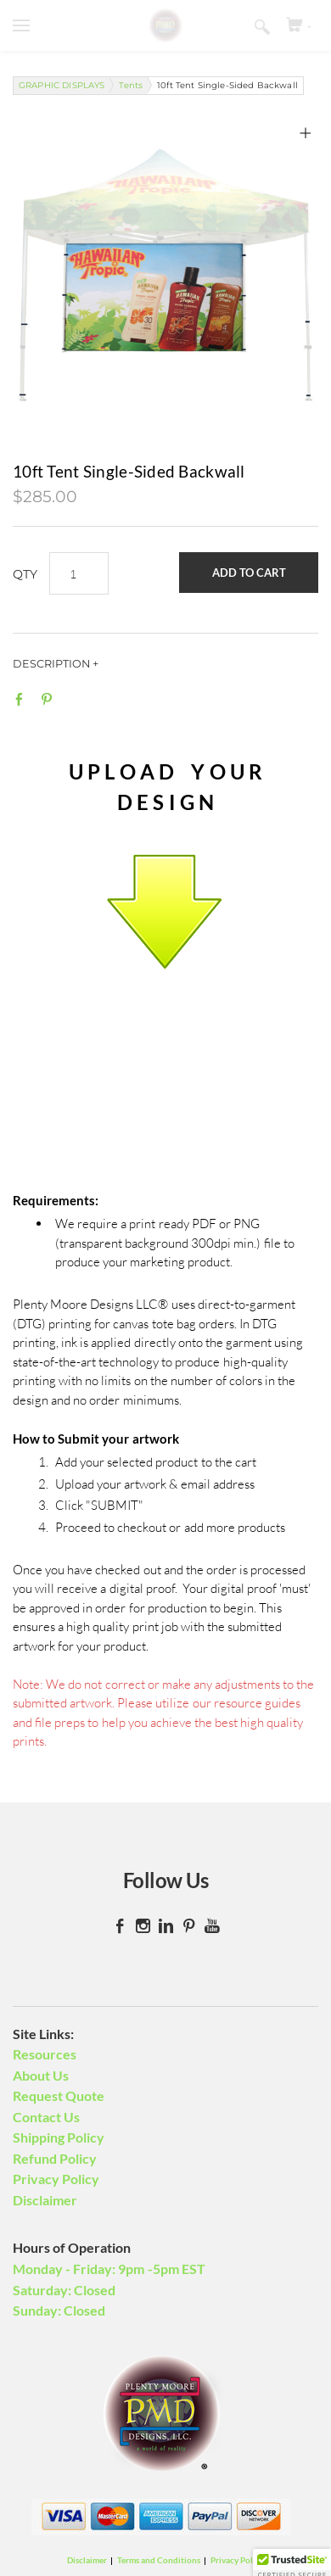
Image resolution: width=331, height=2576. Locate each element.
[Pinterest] (189, 1926)
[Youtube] (212, 1926)
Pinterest (50, 699)
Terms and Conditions (158, 2560)
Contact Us (46, 2117)
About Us (41, 2075)
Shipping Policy (58, 2137)
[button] (248, 572)
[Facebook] (120, 1926)
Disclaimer (45, 2200)
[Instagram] (143, 1926)
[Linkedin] (166, 1926)
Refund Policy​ (55, 2158)
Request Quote (58, 2095)
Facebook (23, 699)
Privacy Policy (56, 2179)
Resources (44, 2054)
